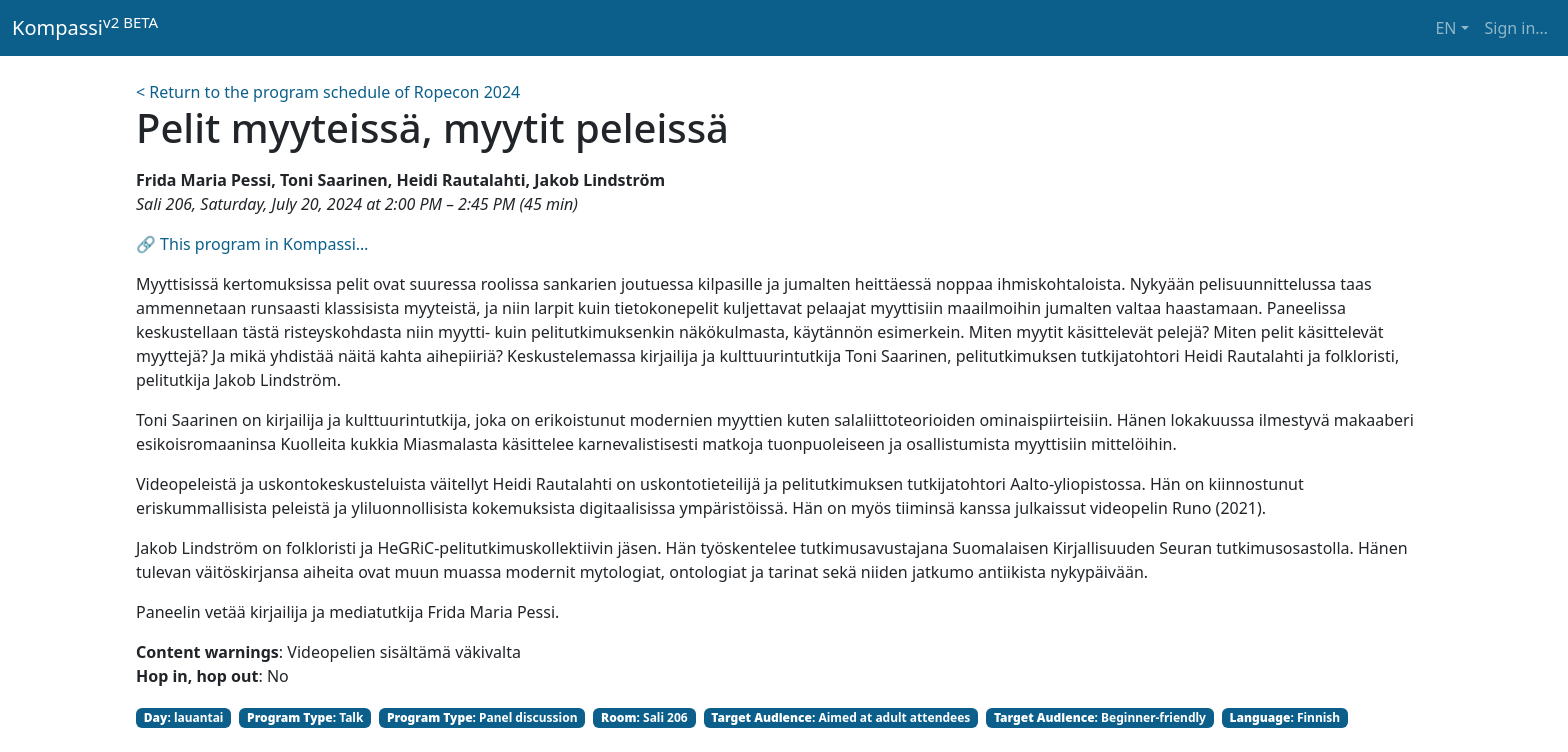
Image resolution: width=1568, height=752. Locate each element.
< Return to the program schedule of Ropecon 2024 (328, 92)
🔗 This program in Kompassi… (252, 244)
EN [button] (1445, 28)
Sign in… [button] (1516, 28)
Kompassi (85, 27)
